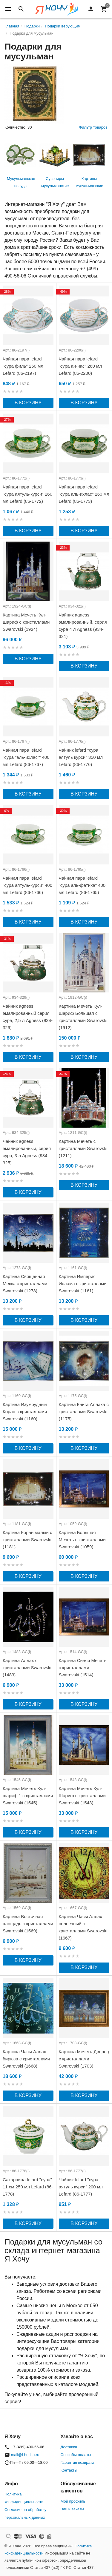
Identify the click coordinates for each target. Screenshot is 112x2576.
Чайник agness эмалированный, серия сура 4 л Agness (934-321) (83, 625)
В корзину (28, 402)
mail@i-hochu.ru (25, 2454)
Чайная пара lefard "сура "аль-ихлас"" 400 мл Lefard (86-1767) (26, 757)
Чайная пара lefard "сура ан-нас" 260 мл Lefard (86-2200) (80, 366)
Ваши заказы (72, 2509)
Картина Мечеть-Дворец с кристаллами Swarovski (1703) (84, 2058)
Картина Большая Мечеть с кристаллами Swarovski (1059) (82, 1539)
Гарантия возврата (77, 2462)
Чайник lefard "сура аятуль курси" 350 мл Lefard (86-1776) (81, 757)
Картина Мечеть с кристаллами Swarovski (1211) (83, 1148)
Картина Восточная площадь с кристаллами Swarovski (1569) (28, 1923)
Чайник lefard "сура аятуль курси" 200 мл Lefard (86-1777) (81, 2186)
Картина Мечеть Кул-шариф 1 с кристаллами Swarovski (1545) (28, 1795)
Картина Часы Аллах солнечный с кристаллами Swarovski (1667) (83, 1927)
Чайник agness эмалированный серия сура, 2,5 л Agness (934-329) (28, 1016)
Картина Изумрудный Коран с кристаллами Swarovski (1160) (25, 1411)
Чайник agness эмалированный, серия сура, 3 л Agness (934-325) (27, 1152)
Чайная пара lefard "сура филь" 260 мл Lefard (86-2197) (23, 366)
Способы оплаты (76, 2454)
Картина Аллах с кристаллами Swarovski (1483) (27, 1667)
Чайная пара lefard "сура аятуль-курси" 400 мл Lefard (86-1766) (27, 885)
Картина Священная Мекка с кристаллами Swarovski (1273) (25, 1283)
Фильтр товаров (93, 127)
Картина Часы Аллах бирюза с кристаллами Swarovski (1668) (26, 2058)
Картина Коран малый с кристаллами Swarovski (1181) (27, 1539)
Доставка (69, 2447)
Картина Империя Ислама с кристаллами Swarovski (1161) (83, 1283)
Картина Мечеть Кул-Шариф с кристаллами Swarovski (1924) (26, 622)
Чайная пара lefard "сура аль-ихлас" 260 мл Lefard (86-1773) (84, 494)
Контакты (69, 2470)
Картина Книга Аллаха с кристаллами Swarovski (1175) (84, 1411)
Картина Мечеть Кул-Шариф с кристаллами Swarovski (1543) (82, 1795)
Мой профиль (73, 2501)
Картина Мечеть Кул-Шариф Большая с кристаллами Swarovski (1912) (83, 1016)
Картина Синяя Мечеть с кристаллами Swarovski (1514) (83, 1667)
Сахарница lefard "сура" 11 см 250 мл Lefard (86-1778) (28, 2186)
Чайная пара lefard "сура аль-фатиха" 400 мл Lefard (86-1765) (82, 885)
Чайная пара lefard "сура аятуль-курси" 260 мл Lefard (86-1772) (27, 494)
